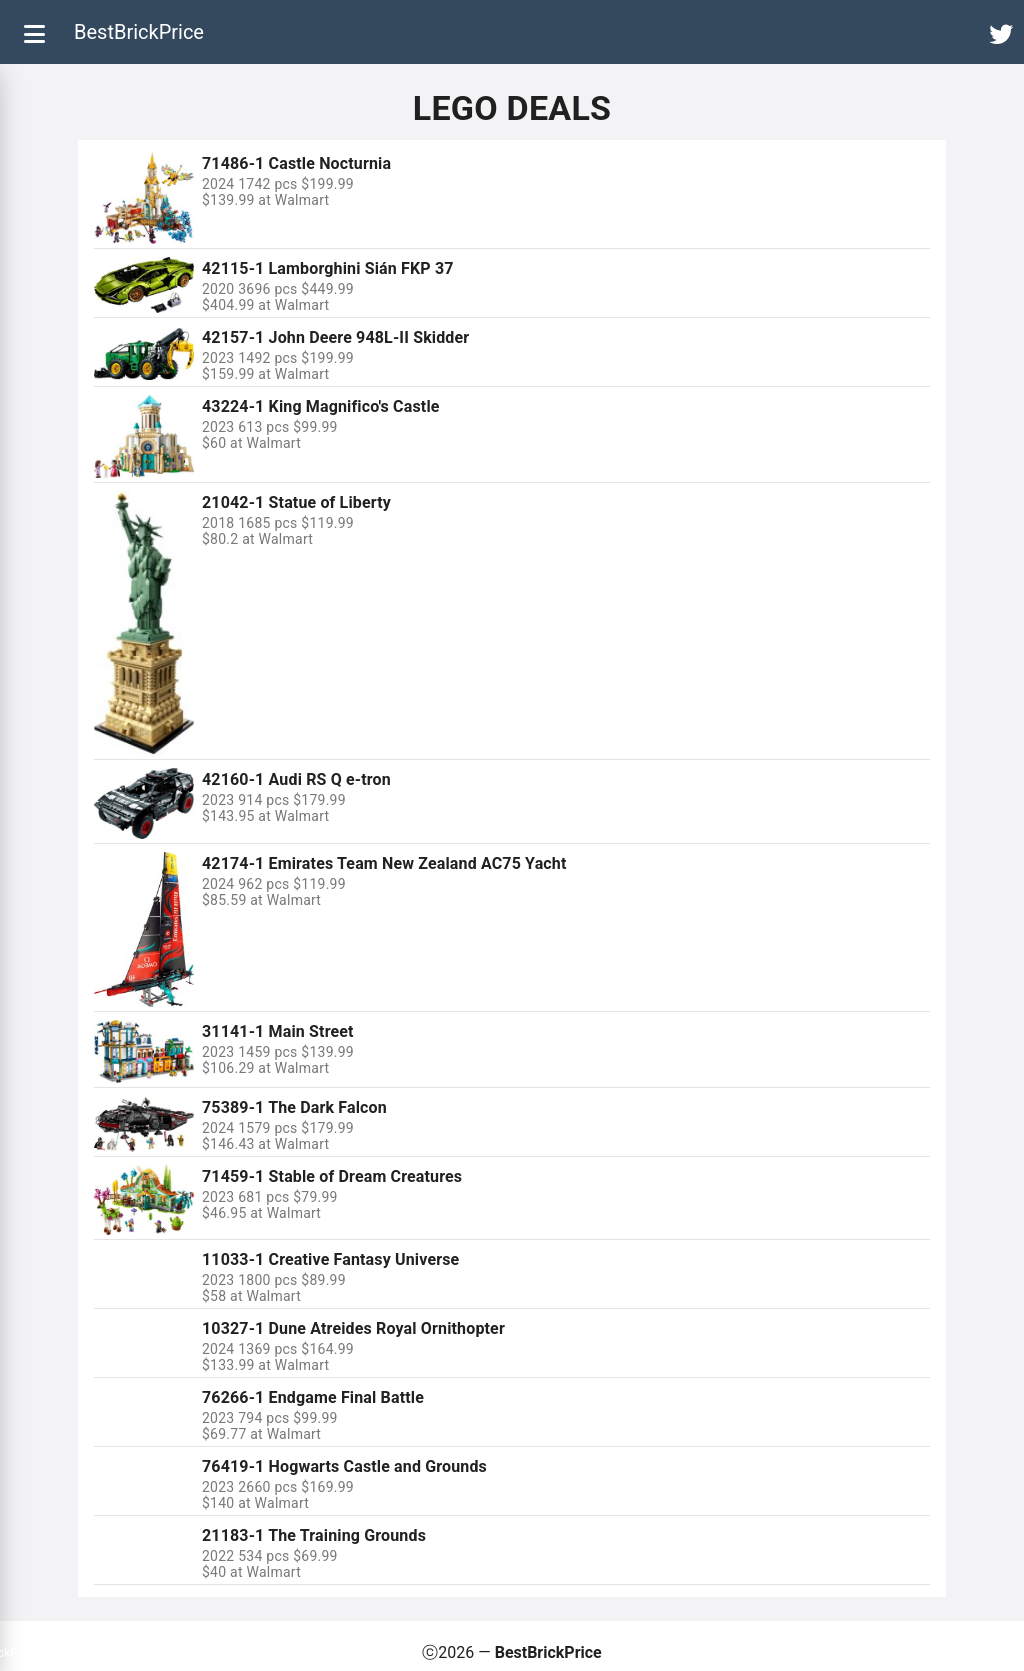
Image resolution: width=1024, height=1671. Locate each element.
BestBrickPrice (139, 32)
